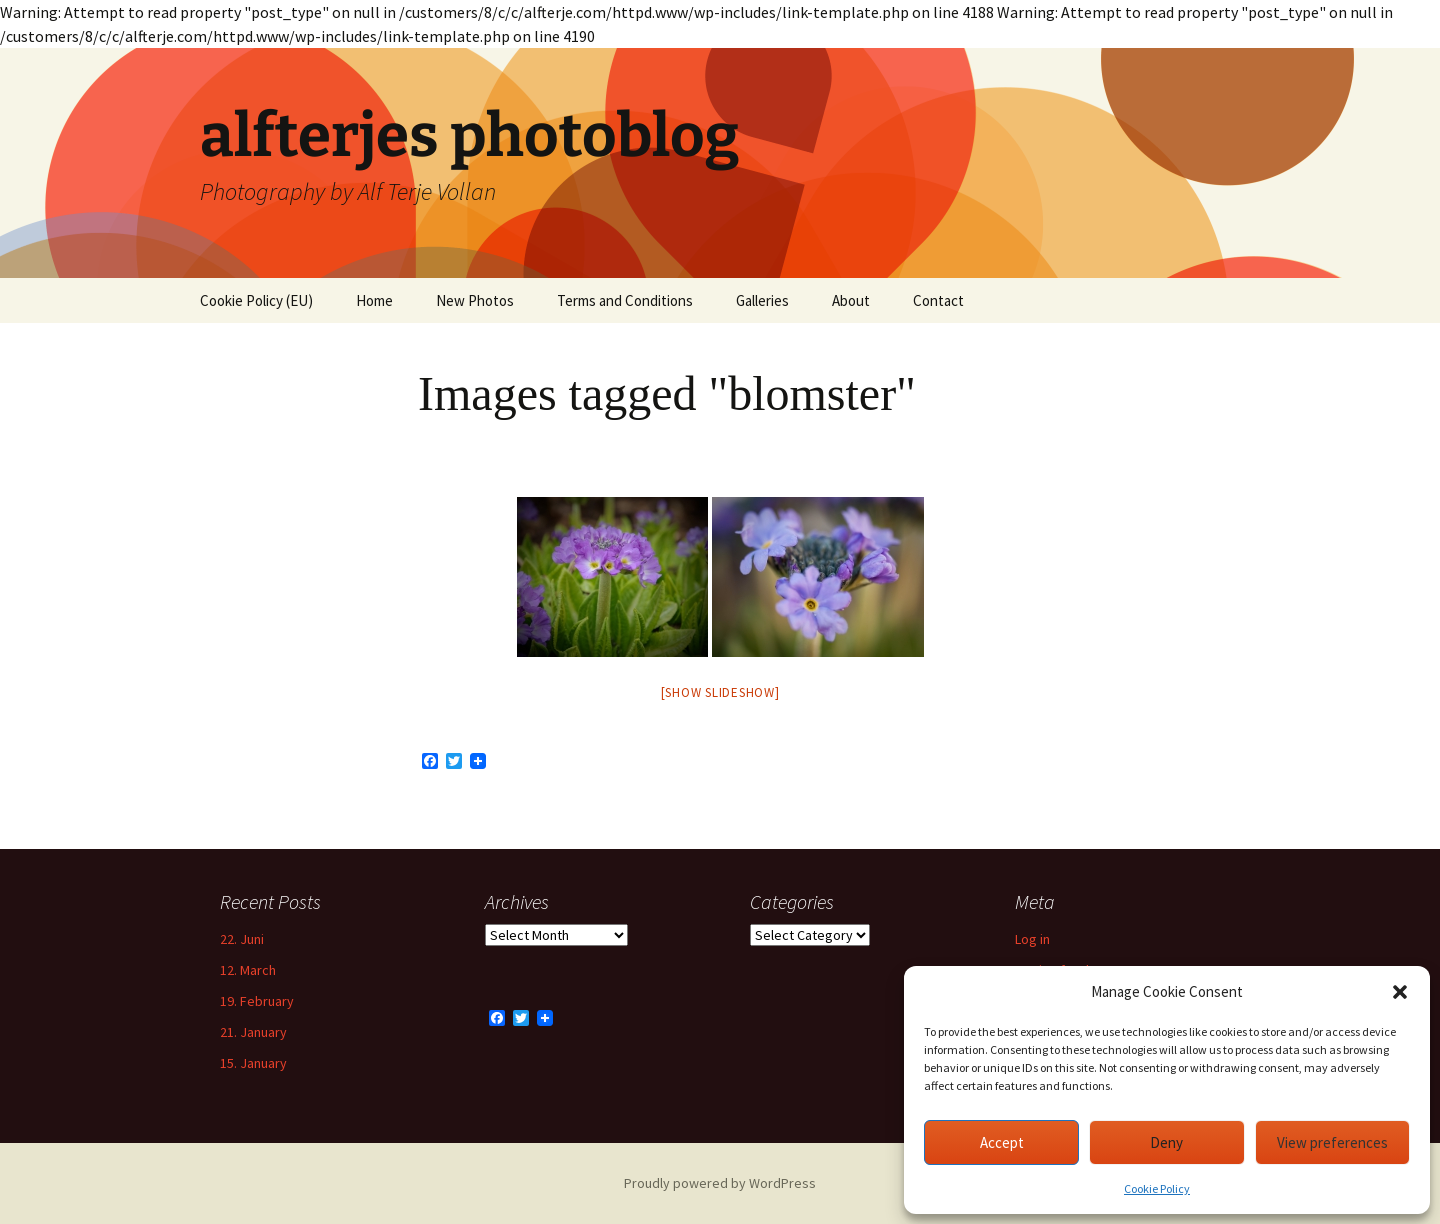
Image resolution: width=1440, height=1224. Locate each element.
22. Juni (242, 939)
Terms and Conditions (625, 300)
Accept (1002, 1142)
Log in (1032, 939)
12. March (248, 970)
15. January (253, 1063)
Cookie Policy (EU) (256, 300)
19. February (257, 1001)
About (851, 300)
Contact (938, 300)
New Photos (475, 300)
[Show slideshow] (720, 692)
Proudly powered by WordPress (720, 1183)
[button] (1400, 992)
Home (374, 300)
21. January (253, 1032)
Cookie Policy (1157, 1188)
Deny (1166, 1142)
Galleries (762, 300)
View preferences (1332, 1142)
